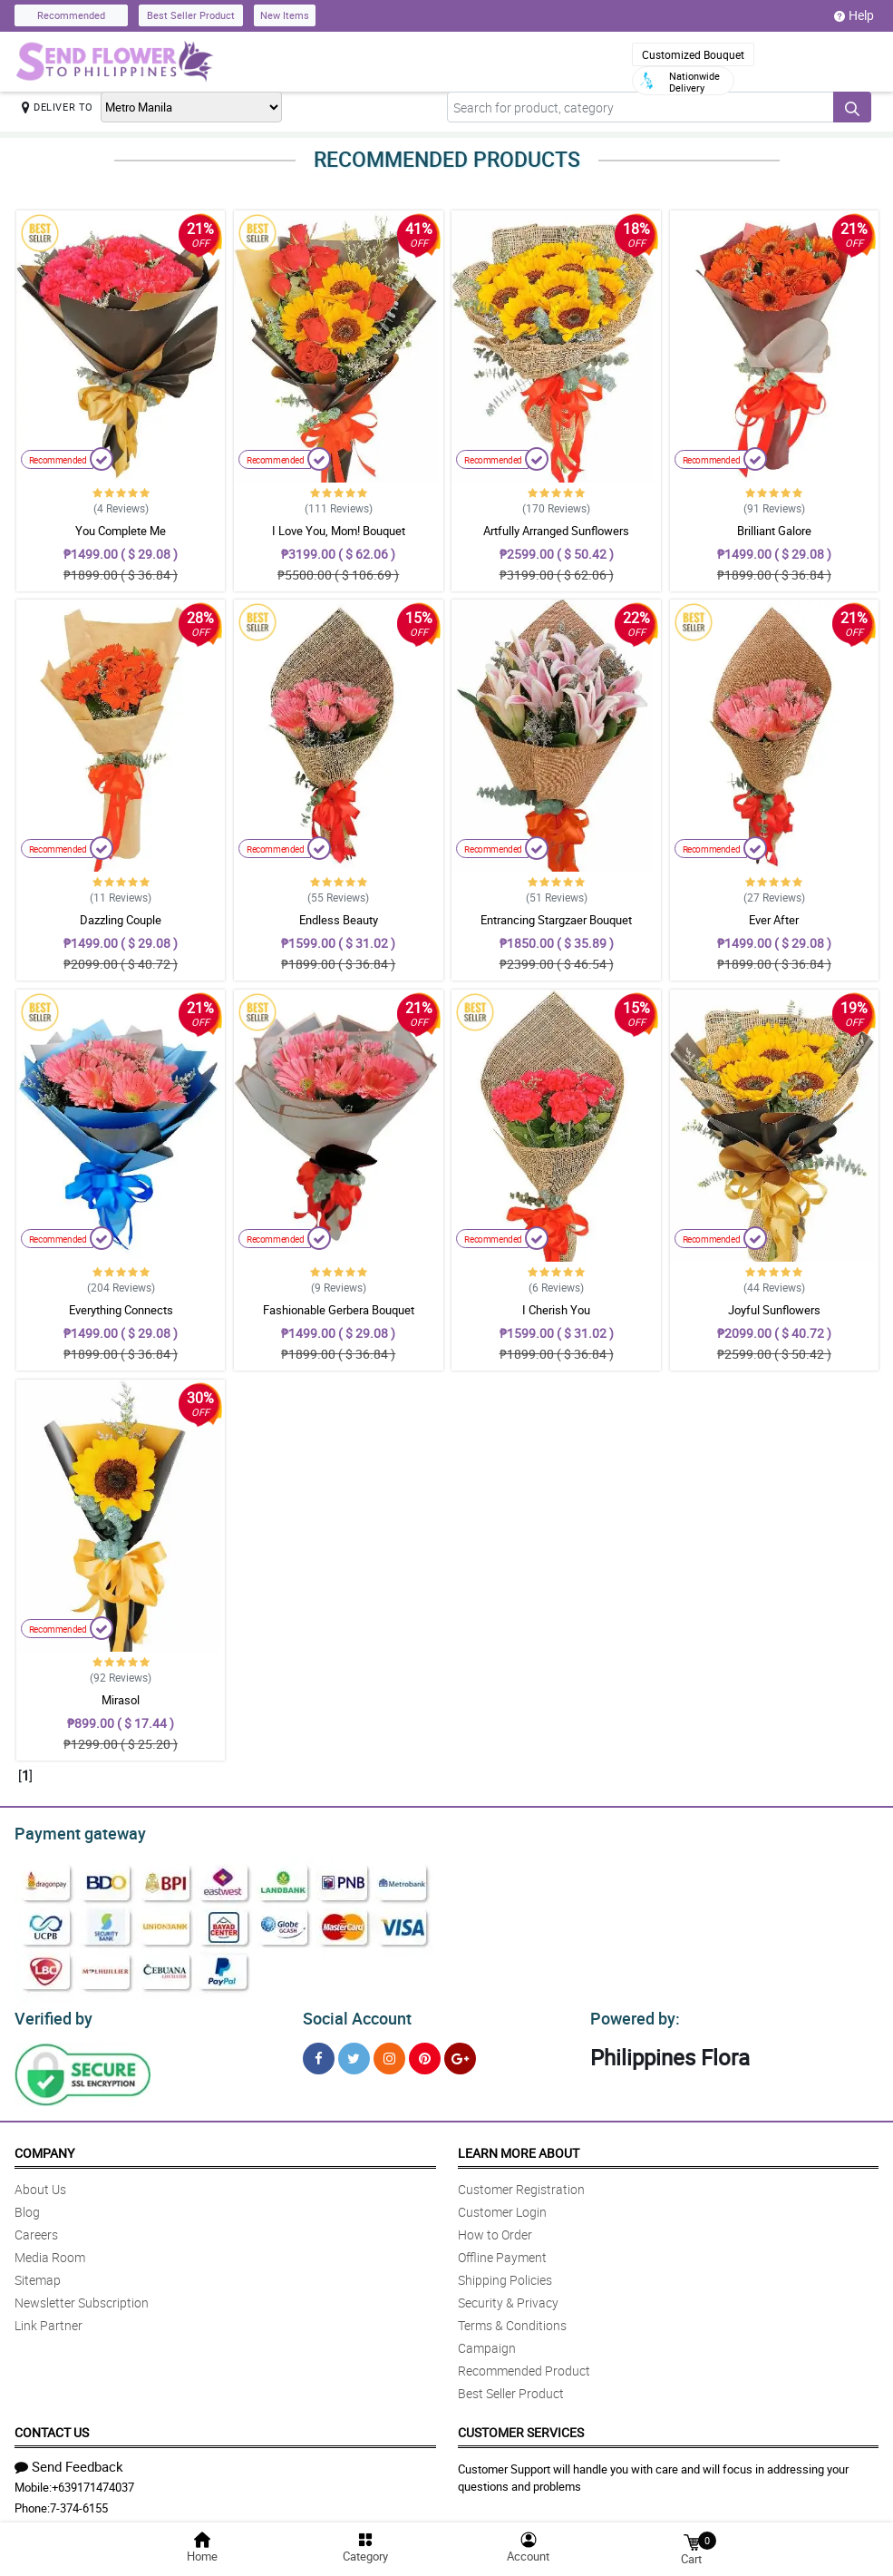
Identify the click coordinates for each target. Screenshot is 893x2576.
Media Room (50, 2251)
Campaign (487, 2342)
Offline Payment (502, 2251)
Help (854, 15)
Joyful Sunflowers (774, 1310)
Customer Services (521, 2426)
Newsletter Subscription (82, 2297)
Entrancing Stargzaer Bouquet (556, 920)
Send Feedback (69, 2461)
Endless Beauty (338, 920)
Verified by (51, 2014)
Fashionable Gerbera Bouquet (338, 1310)
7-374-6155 (79, 2502)
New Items (284, 15)
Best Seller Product (191, 15)
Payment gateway (72, 1831)
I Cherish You (556, 1310)
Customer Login (502, 2206)
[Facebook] (319, 2053)
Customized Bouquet (693, 54)
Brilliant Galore (774, 530)
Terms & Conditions (512, 2319)
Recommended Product (524, 2365)
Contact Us (52, 2426)
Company (44, 2147)
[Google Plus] (460, 2053)
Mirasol (121, 1700)
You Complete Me (120, 530)
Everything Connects (121, 1310)
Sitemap (38, 2274)
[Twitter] (354, 2053)
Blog (27, 2206)
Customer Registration (521, 2183)
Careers (36, 2229)
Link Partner (49, 2319)
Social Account (352, 2014)
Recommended (71, 15)
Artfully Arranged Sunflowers (556, 530)
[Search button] (852, 107)
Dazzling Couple (120, 920)
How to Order (495, 2229)
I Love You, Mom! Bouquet (338, 530)
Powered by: (631, 2014)
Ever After (774, 920)
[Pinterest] (425, 2053)
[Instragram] (389, 2053)
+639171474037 (93, 2482)
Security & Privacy (508, 2297)
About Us (40, 2183)
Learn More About (518, 2147)
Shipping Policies (505, 2274)
